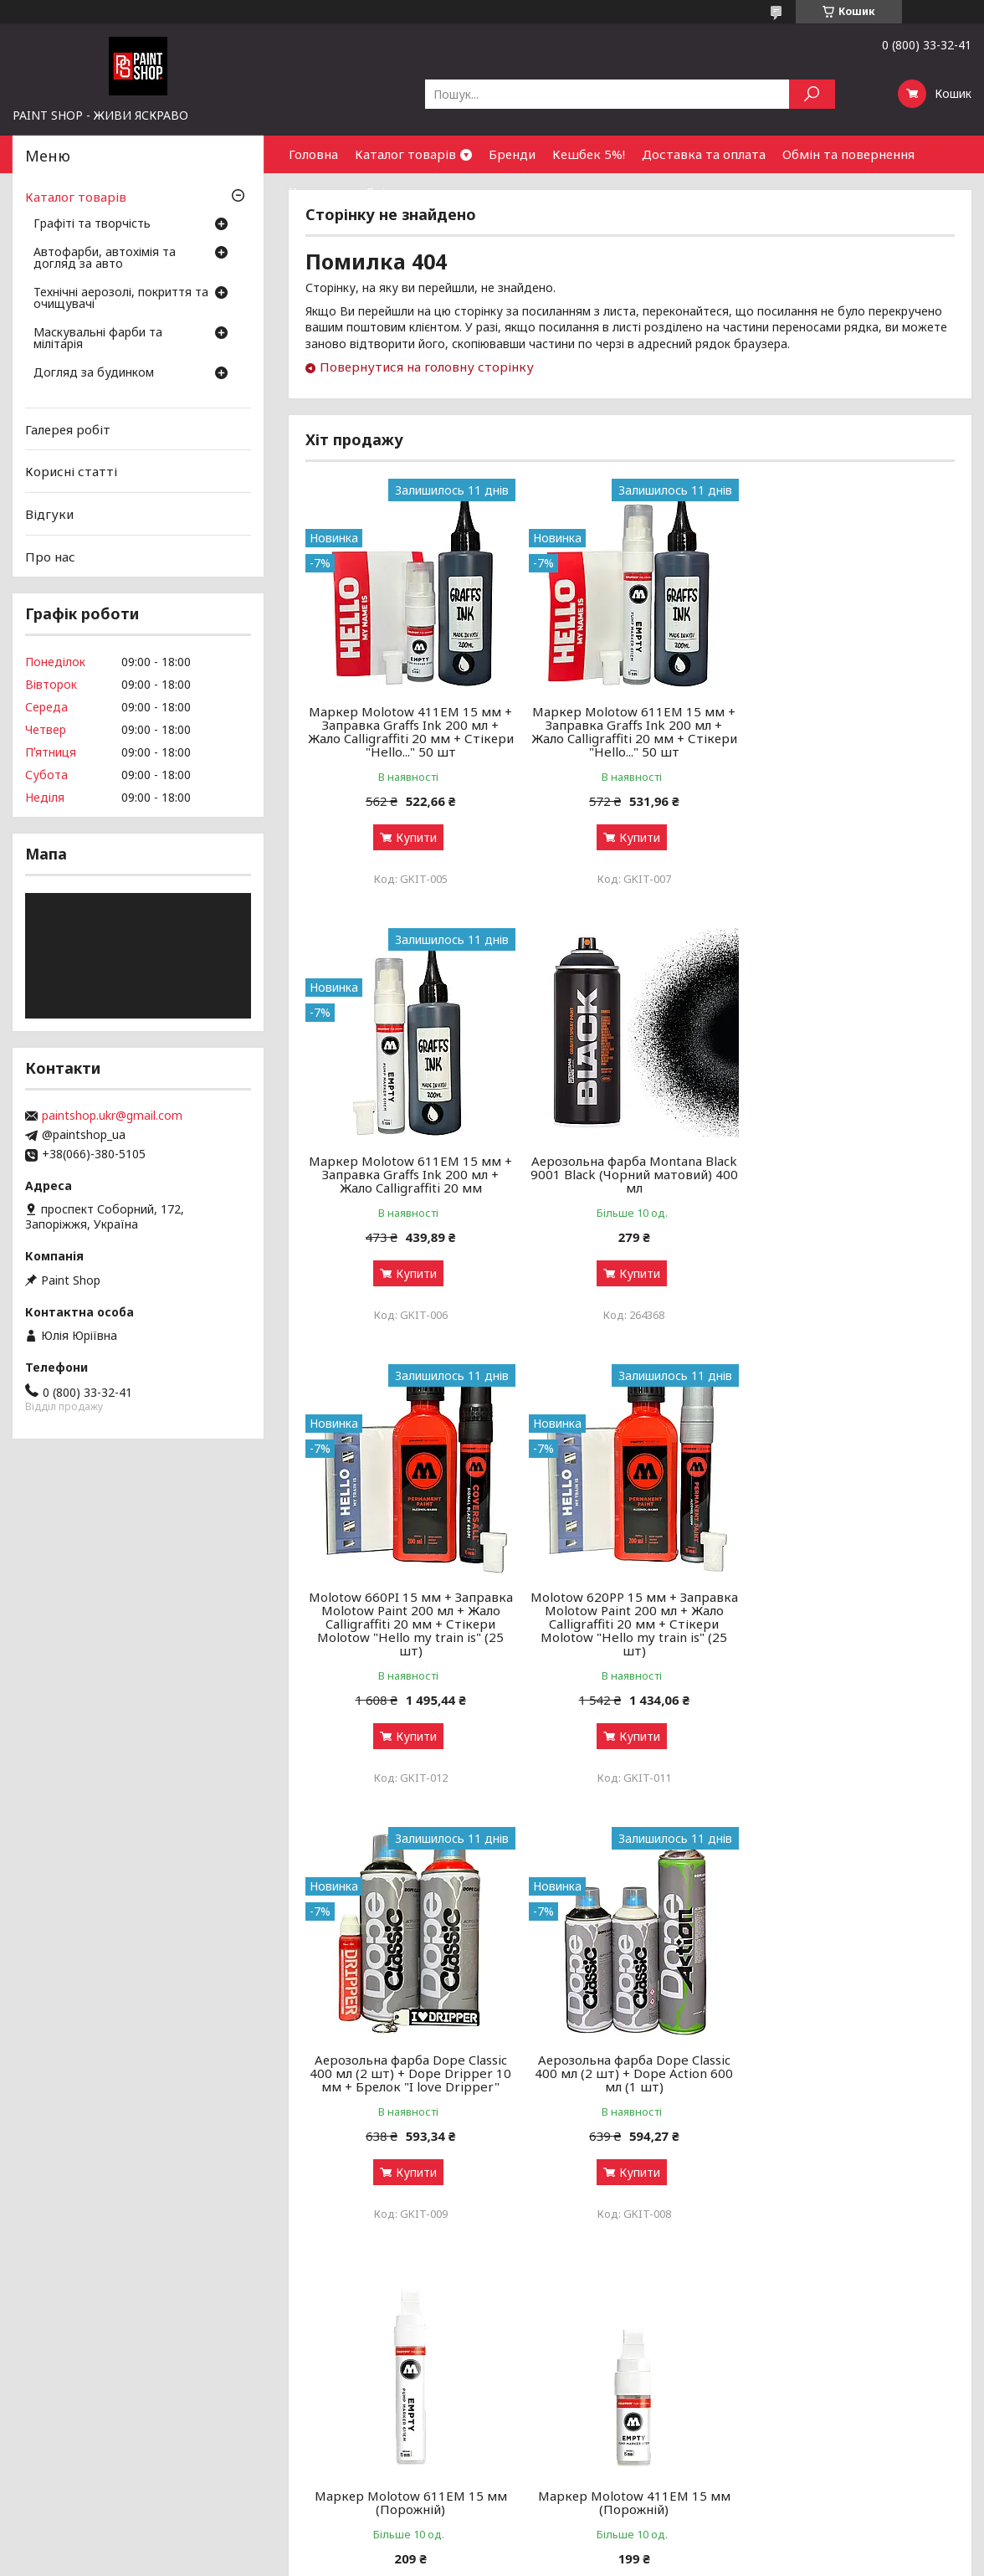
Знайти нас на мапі (794, 2396)
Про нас (50, 555)
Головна (313, 154)
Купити (415, 837)
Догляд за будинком (93, 373)
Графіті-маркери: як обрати (337, 2376)
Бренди (512, 154)
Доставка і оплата (553, 2396)
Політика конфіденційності (590, 2560)
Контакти (319, 191)
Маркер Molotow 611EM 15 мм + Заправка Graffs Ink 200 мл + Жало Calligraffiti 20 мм (850, 725)
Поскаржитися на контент (453, 2560)
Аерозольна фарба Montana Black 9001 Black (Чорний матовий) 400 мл (409, 1174)
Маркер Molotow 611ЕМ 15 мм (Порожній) (851, 1630)
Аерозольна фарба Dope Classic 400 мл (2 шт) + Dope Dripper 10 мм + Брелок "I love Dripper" (409, 1637)
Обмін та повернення (848, 154)
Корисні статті (71, 471)
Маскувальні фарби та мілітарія (97, 339)
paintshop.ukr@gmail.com (112, 1115)
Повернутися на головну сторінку (427, 366)
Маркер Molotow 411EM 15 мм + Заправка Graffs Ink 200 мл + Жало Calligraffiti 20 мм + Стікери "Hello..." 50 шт (409, 731)
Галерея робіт (67, 429)
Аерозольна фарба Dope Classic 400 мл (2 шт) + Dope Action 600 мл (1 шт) (629, 1637)
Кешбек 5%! (588, 154)
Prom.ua (572, 2545)
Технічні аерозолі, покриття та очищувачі (120, 298)
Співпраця (398, 191)
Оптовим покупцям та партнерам (838, 2355)
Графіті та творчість (92, 224)
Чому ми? (527, 2436)
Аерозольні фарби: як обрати (343, 2355)
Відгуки (49, 513)
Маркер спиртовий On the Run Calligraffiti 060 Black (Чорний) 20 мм (851, 2073)
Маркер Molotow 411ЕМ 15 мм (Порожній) (409, 2066)
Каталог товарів (405, 154)
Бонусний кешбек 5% (559, 2376)
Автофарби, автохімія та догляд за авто (104, 258)
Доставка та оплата (704, 154)
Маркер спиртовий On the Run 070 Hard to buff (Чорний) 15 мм (630, 2066)
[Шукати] (812, 94)
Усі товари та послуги (877, 2262)
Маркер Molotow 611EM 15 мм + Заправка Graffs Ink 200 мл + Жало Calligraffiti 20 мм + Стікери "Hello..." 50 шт (630, 731)
